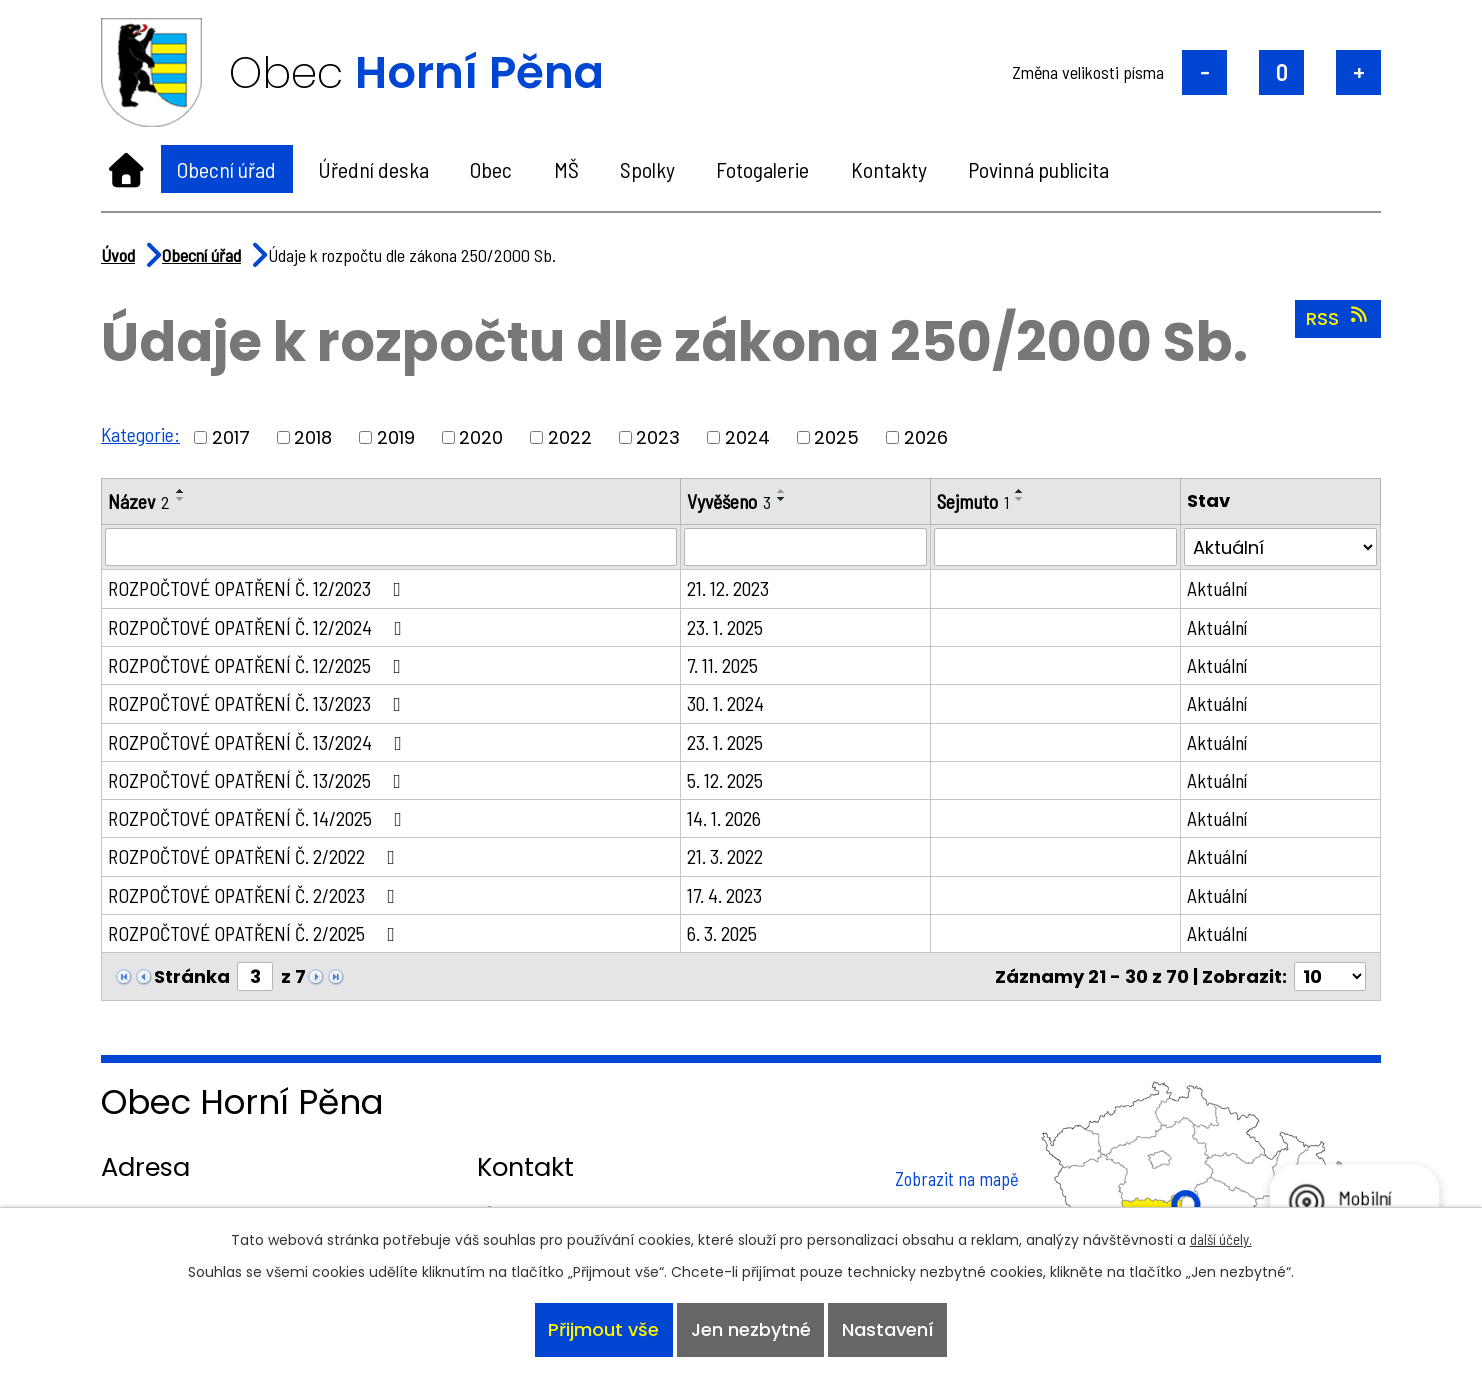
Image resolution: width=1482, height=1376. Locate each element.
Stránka (192, 981)
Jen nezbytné (751, 1329)
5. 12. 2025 (729, 782)
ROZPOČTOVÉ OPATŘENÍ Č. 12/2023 (260, 589)
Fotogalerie (762, 169)
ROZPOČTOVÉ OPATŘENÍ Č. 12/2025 (260, 666)
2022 (571, 437)
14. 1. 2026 (728, 821)
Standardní (1281, 72)
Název (139, 501)
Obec (491, 169)
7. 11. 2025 (726, 666)
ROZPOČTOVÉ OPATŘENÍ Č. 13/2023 (260, 705)
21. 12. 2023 (732, 589)
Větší (1358, 72)
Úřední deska (373, 169)
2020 (482, 437)
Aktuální (1218, 589)
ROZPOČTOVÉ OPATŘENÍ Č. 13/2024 (261, 743)
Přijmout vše (602, 1329)
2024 (748, 437)
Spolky (647, 169)
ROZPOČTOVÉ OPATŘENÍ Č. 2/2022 (257, 860)
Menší (1204, 72)
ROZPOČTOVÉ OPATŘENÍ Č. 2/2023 (257, 898)
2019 (397, 437)
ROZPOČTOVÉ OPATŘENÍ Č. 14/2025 (261, 821)
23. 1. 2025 (729, 627)
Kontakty (889, 169)
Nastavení (889, 1329)
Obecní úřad (226, 169)
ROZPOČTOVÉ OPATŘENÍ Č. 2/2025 (257, 937)
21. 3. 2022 (729, 860)
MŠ (566, 169)
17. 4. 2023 (728, 898)
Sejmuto (976, 501)
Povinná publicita (1038, 169)
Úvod (126, 169)
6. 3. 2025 (726, 937)
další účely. (1221, 1237)
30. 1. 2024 (729, 705)
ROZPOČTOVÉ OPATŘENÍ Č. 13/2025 (260, 782)
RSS (1338, 318)
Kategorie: (141, 434)
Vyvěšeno (733, 501)
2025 (837, 437)
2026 (927, 437)
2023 (659, 437)
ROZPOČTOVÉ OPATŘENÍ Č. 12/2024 (261, 627)
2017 (232, 437)
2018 (314, 437)
